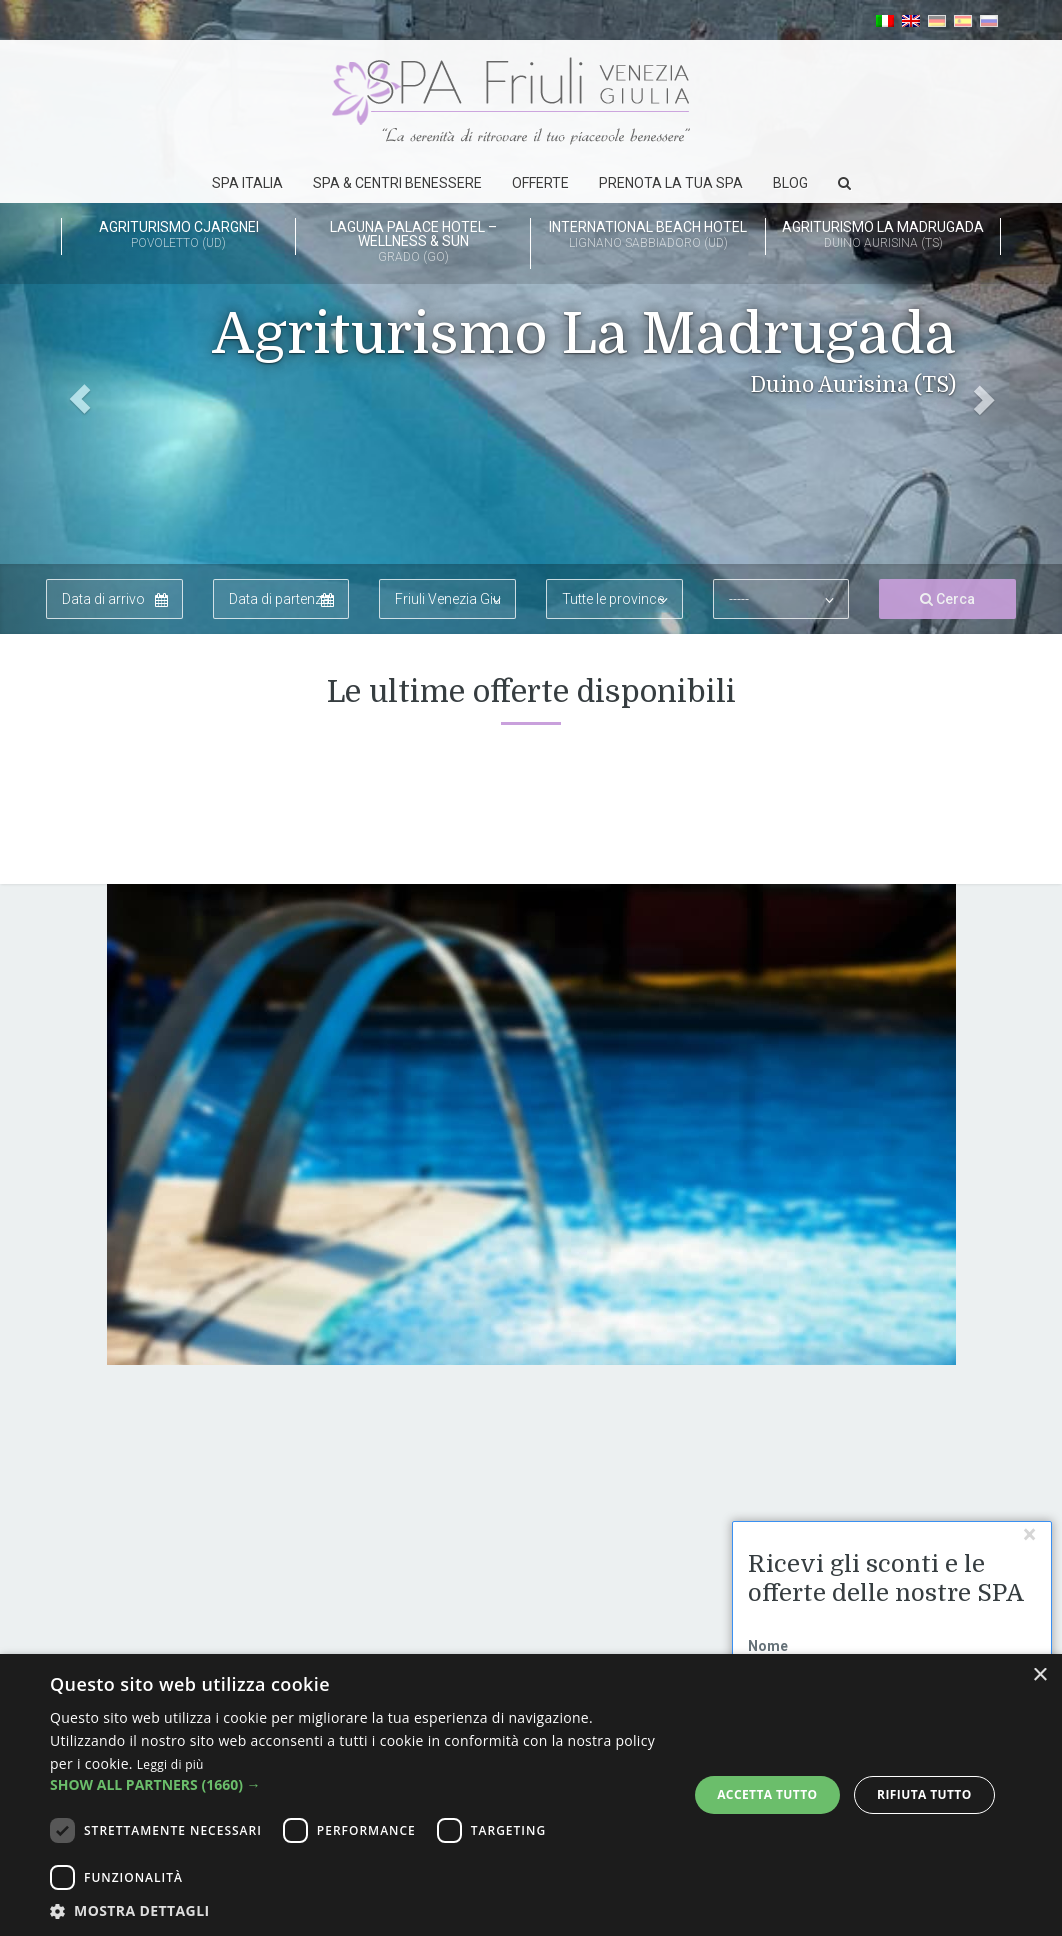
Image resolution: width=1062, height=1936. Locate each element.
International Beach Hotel (648, 236)
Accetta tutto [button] (767, 1794)
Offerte (540, 183)
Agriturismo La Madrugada (883, 236)
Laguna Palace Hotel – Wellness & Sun (413, 243)
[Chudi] (1029, 1534)
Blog (790, 183)
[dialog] (531, 1795)
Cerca (947, 599)
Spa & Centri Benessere (397, 183)
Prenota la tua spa (671, 183)
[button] (79, 317)
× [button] (1039, 1675)
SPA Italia (247, 183)
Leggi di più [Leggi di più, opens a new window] (170, 1764)
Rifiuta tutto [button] (924, 1794)
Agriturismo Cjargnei (178, 236)
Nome (768, 1646)
